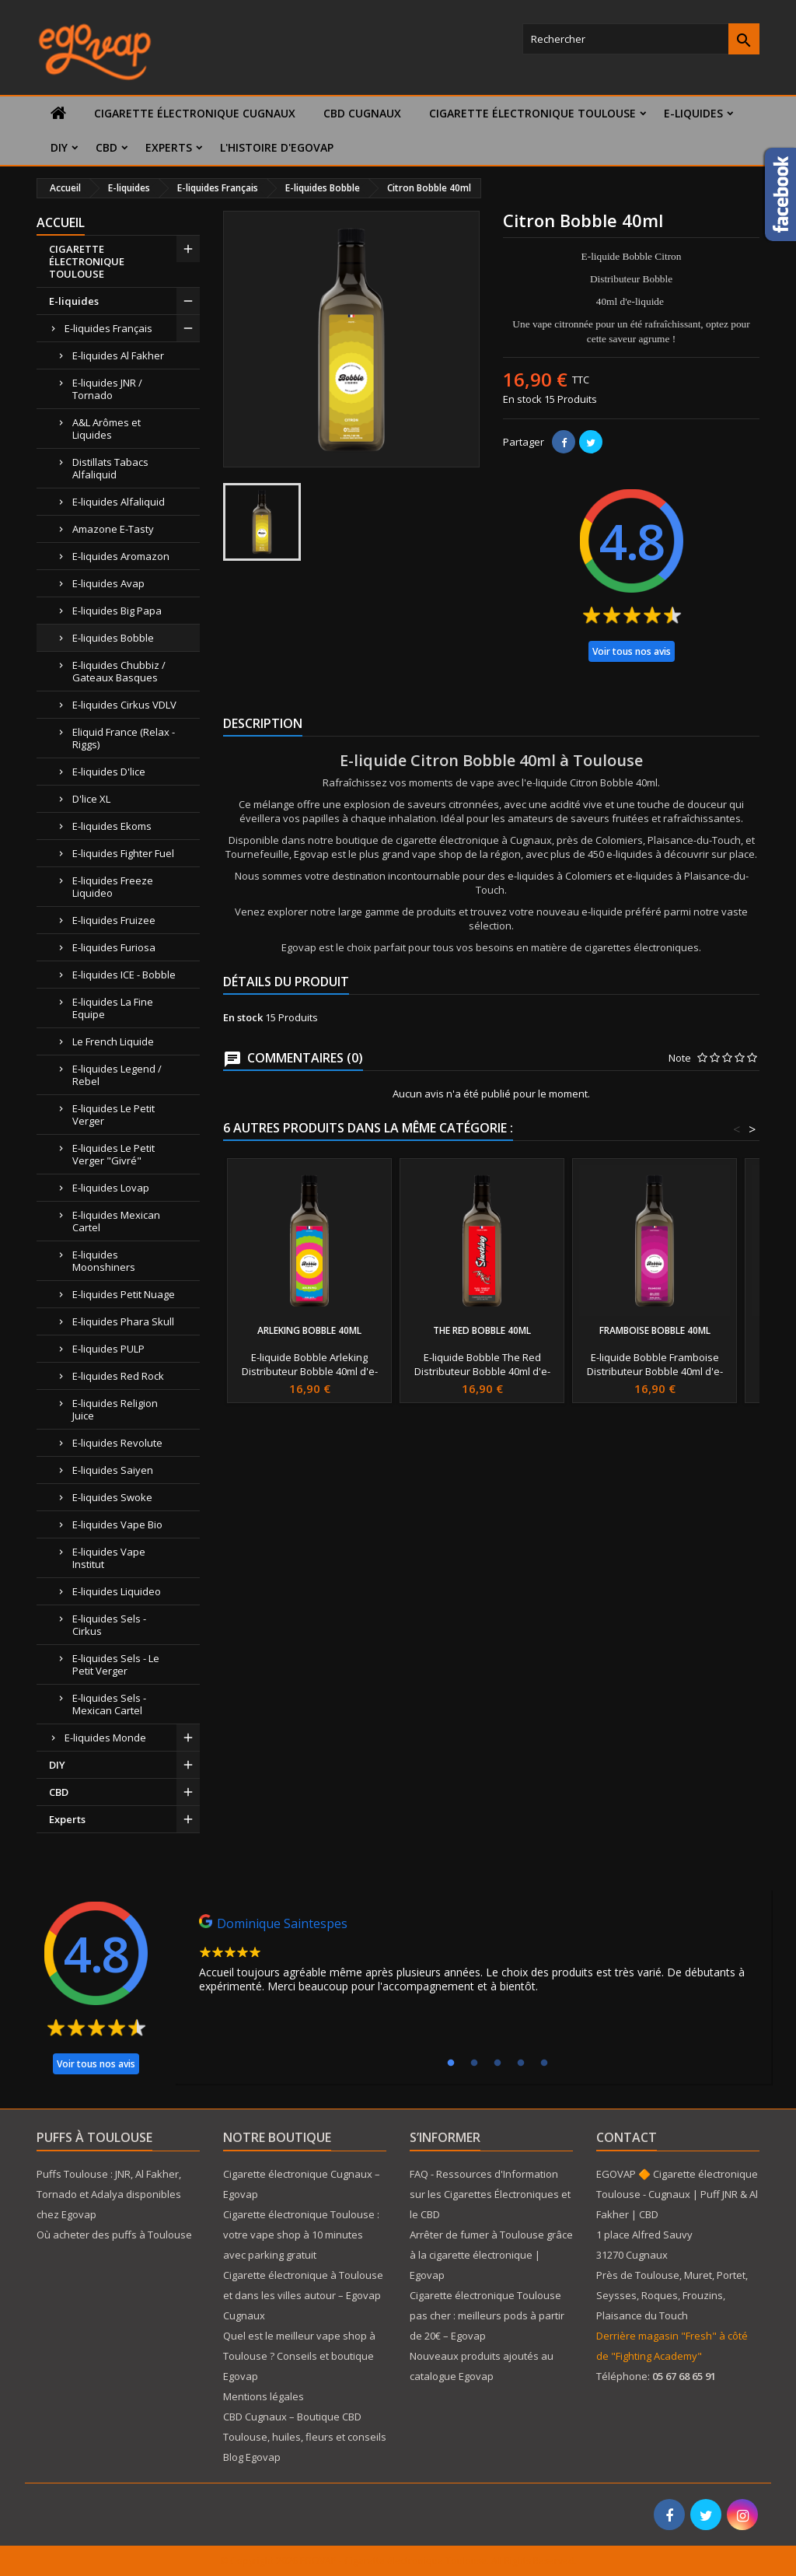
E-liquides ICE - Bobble (124, 975)
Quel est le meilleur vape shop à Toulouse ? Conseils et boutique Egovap (299, 2356)
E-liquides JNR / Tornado (107, 389)
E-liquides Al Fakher (118, 355)
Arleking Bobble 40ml (309, 1330)
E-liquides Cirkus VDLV (124, 705)
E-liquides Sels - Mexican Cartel (109, 1704)
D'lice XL (91, 799)
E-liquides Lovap (110, 1188)
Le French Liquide (113, 1041)
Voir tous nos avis (631, 651)
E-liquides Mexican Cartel (116, 1221)
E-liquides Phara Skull (123, 1321)
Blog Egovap (252, 2457)
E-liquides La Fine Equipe (112, 1008)
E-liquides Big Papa (117, 611)
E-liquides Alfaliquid (118, 502)
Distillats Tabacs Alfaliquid (110, 468)
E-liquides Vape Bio (117, 1524)
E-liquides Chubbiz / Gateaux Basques (119, 671)
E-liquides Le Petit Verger (113, 1114)
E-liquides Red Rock (118, 1376)
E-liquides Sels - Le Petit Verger (115, 1664)
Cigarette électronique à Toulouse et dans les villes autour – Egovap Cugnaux (303, 2295)
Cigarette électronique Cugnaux (194, 113)
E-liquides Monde (105, 1738)
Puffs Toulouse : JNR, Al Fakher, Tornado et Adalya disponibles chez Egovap (109, 2194)
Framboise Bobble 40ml (654, 1330)
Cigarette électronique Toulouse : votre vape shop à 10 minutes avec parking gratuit (301, 2234)
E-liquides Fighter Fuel (123, 853)
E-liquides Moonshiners (103, 1261)
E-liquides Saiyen (112, 1470)
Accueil (61, 222)
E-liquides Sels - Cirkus (109, 1625)
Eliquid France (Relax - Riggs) (123, 738)
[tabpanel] (472, 1957)
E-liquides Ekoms (112, 826)
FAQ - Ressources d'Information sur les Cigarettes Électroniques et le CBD (490, 2194)
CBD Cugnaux (362, 113)
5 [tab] (544, 2063)
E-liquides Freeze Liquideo (112, 886)
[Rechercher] (640, 38)
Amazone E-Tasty (113, 529)
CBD (106, 147)
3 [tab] (497, 2063)
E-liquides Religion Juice (115, 1409)
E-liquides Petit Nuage (123, 1294)
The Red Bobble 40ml (482, 1330)
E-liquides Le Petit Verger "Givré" (113, 1154)
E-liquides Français (108, 328)
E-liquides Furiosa (113, 947)
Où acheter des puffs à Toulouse (114, 2235)
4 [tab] (521, 2063)
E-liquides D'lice (108, 772)
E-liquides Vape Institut (108, 1558)
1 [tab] (451, 2063)
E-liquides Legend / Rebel (117, 1075)
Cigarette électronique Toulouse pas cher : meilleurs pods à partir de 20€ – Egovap (487, 2315)
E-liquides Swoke (112, 1497)
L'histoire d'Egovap (276, 147)
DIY (59, 147)
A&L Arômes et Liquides (106, 428)
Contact (626, 2137)
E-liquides (693, 113)
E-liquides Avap (108, 583)
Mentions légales (263, 2396)
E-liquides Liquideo (116, 1591)
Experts (168, 147)
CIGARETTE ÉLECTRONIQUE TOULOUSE (532, 113)
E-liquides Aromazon (120, 556)
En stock (522, 399)
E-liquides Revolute (117, 1443)
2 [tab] (474, 2063)
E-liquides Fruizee (113, 920)
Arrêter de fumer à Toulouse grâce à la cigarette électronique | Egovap (491, 2255)
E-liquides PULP (108, 1349)
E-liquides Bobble (113, 638)
